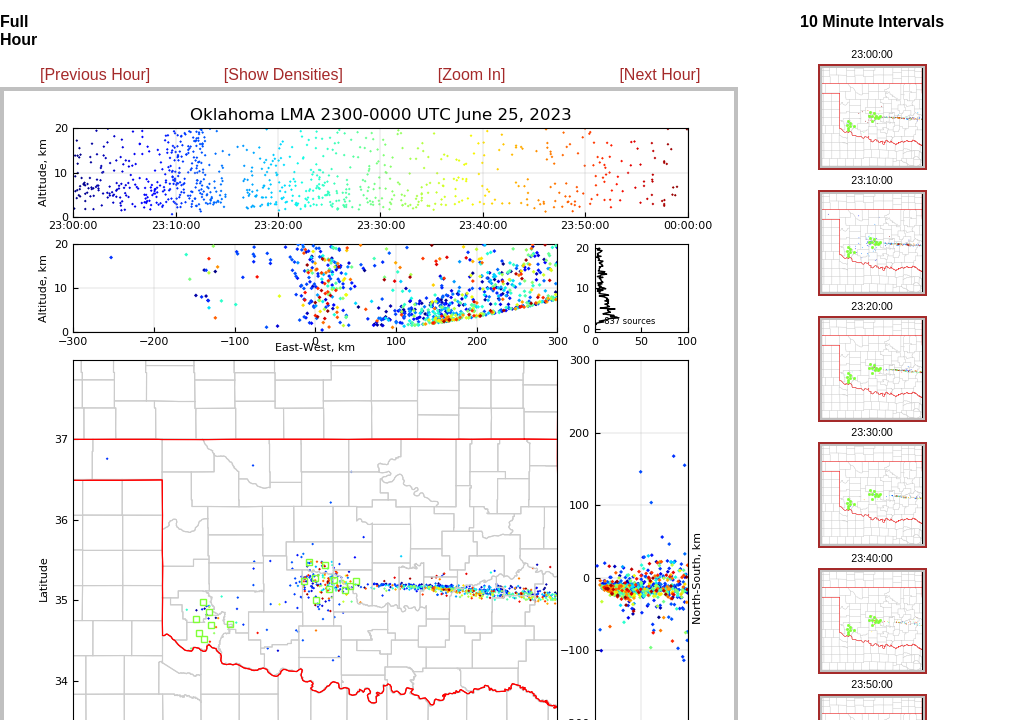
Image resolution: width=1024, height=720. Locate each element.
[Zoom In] (472, 74)
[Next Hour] (659, 74)
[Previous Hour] (95, 74)
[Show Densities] (283, 74)
